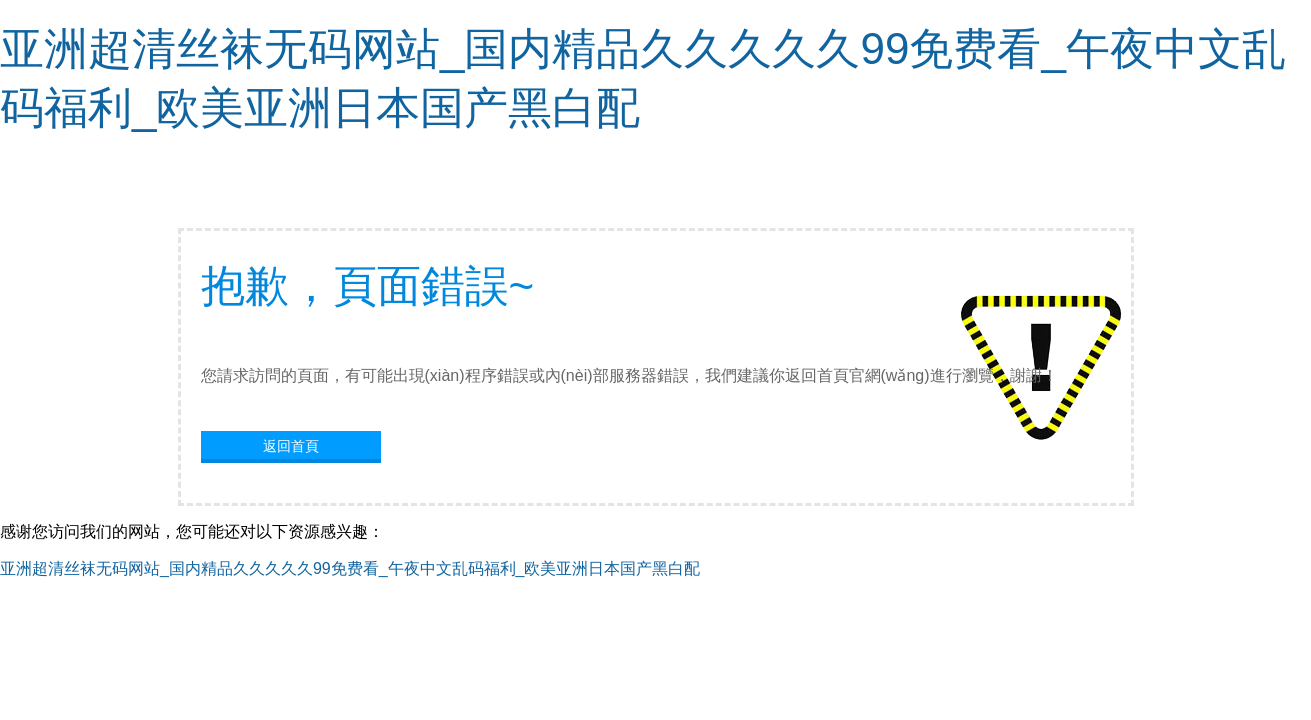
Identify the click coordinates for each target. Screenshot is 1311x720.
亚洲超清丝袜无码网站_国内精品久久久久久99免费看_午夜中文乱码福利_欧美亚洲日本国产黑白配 (350, 568)
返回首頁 (291, 446)
